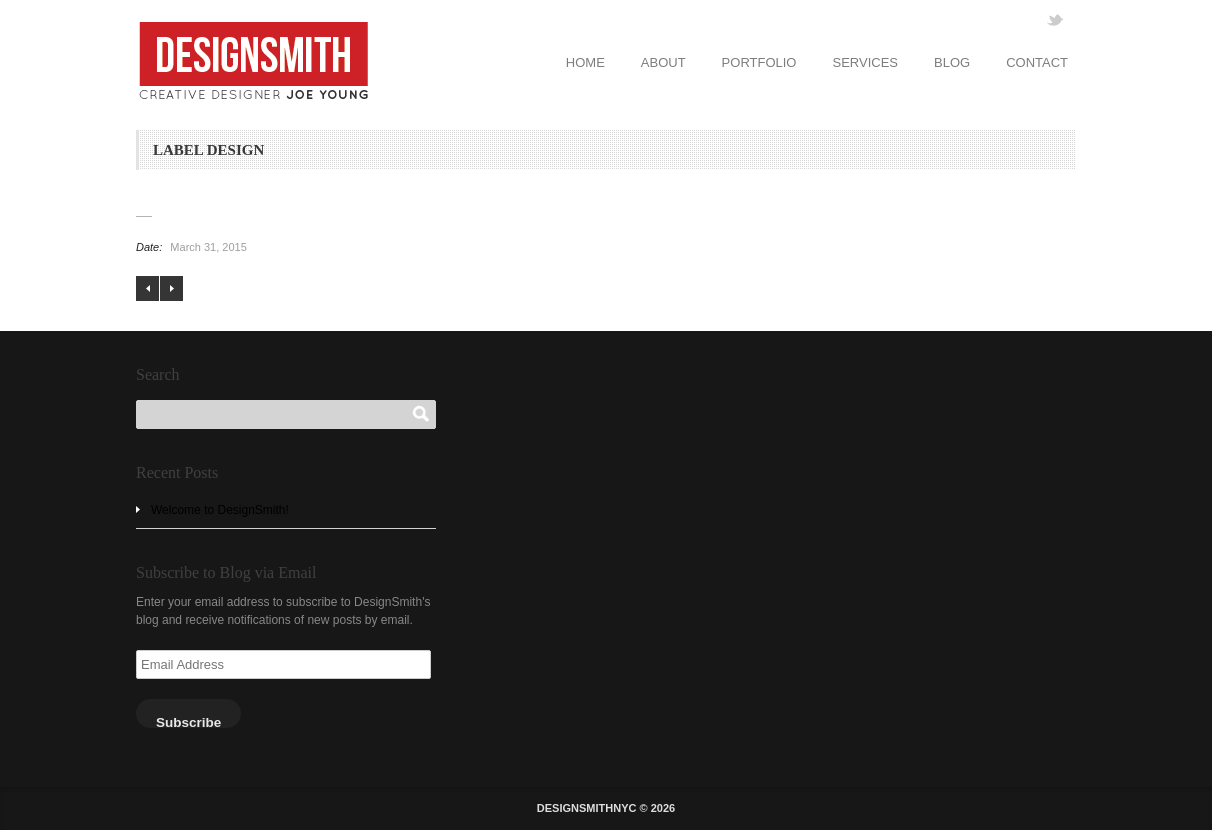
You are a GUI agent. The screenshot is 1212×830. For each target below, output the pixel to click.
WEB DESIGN (171, 288)
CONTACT (1037, 62)
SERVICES (865, 62)
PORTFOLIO (759, 62)
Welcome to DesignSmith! (220, 510)
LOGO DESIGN (147, 288)
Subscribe (188, 721)
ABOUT (663, 62)
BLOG (952, 62)
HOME (585, 62)
